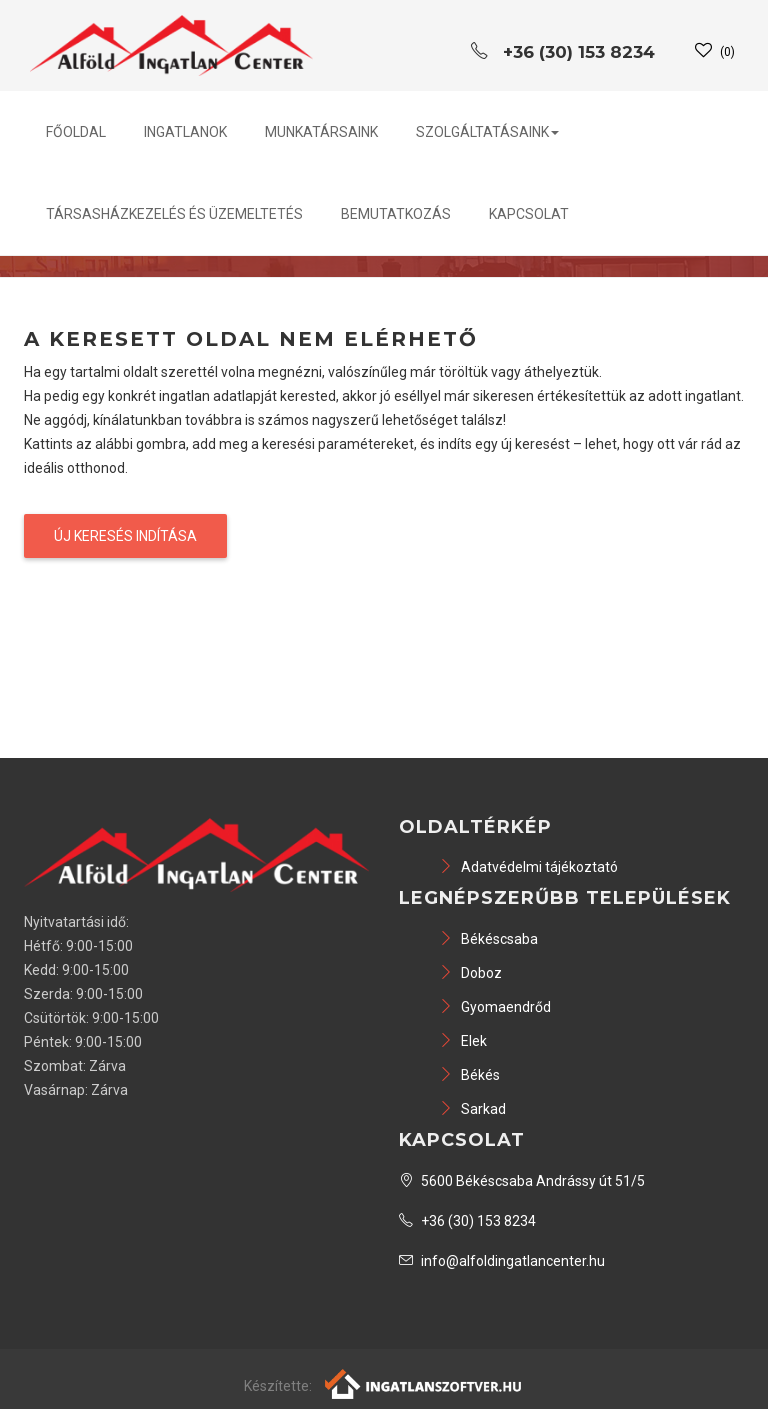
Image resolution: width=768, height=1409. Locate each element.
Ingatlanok (185, 132)
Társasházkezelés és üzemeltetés (174, 214)
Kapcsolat (529, 214)
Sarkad (472, 1109)
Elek (463, 1041)
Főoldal (76, 132)
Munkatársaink (321, 132)
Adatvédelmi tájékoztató (528, 867)
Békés (469, 1075)
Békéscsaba (488, 939)
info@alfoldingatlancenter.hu (502, 1261)
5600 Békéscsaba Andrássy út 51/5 (522, 1181)
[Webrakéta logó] (424, 1383)
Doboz (470, 973)
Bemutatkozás (396, 214)
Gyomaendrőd (495, 1007)
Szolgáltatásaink (487, 132)
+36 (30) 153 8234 (467, 1221)
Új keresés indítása (125, 536)
